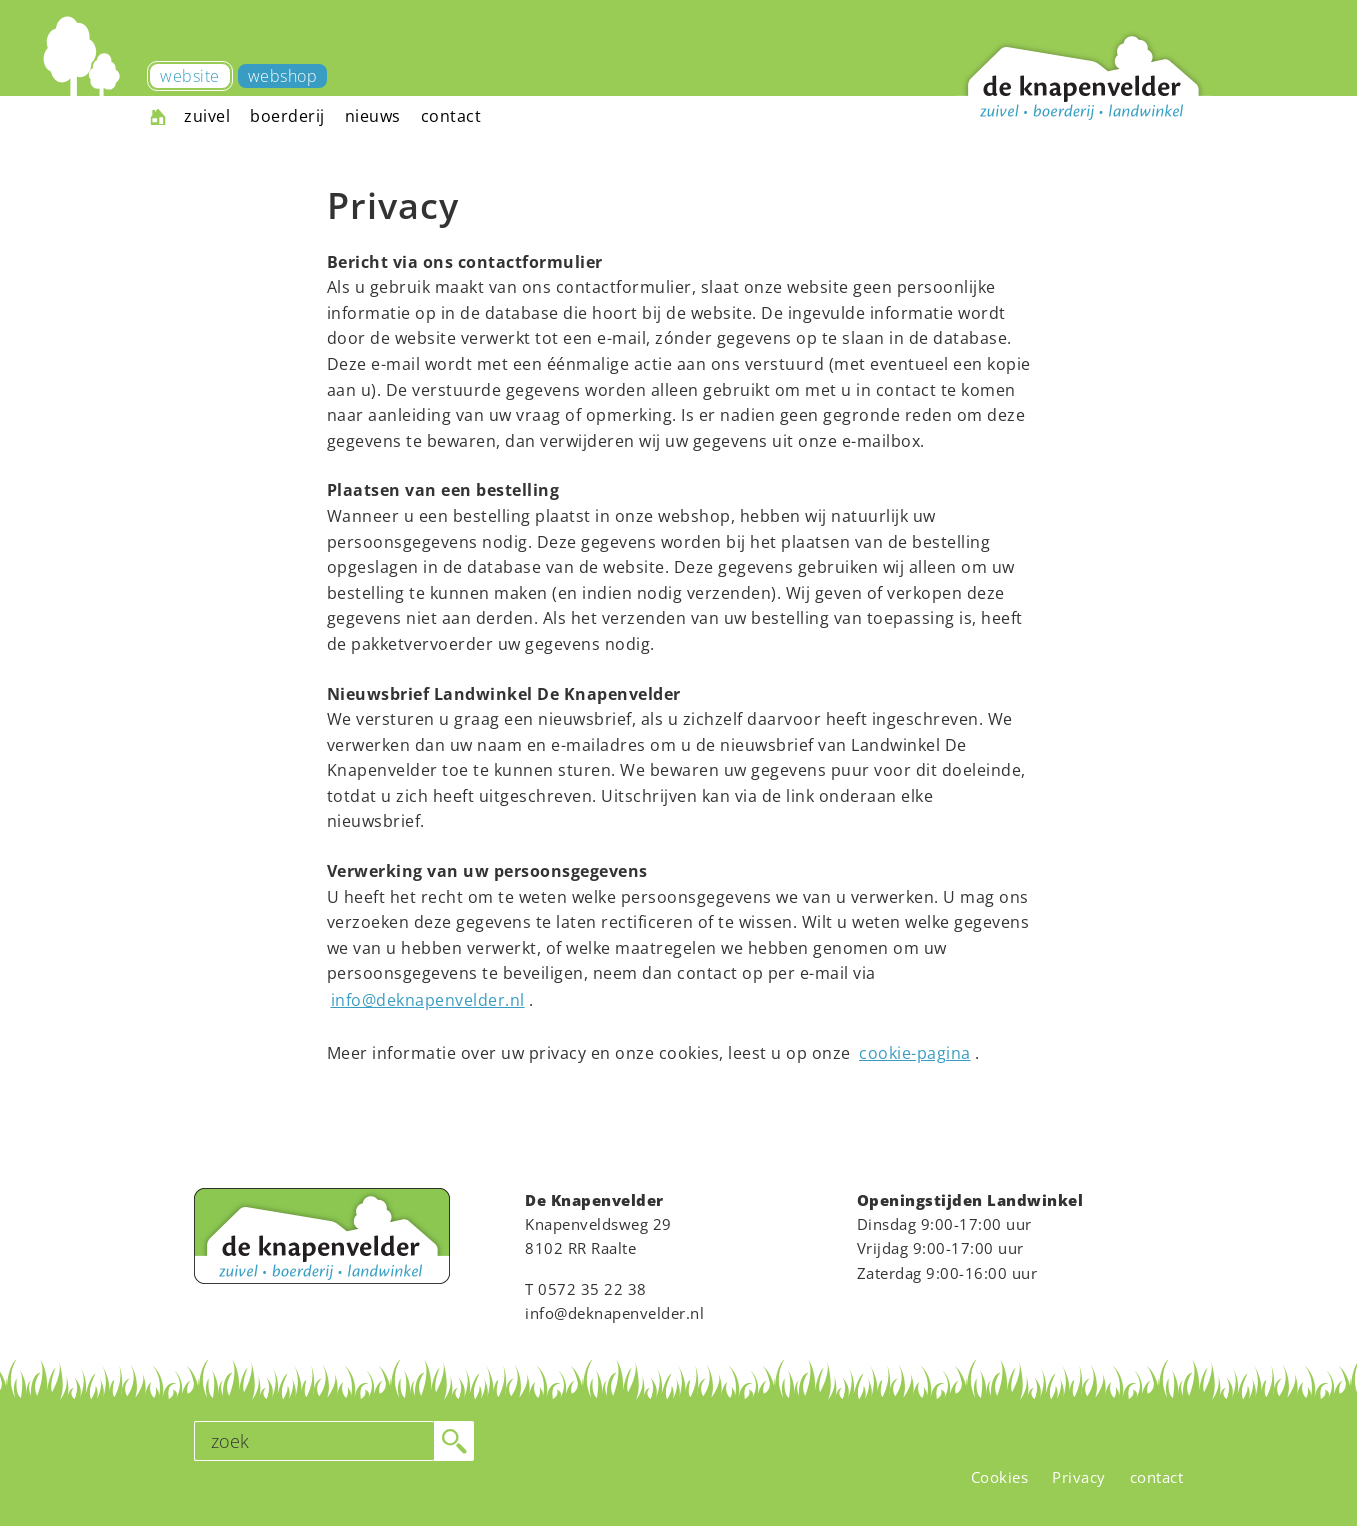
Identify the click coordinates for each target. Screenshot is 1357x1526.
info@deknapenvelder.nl (428, 1000)
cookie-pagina (915, 1053)
